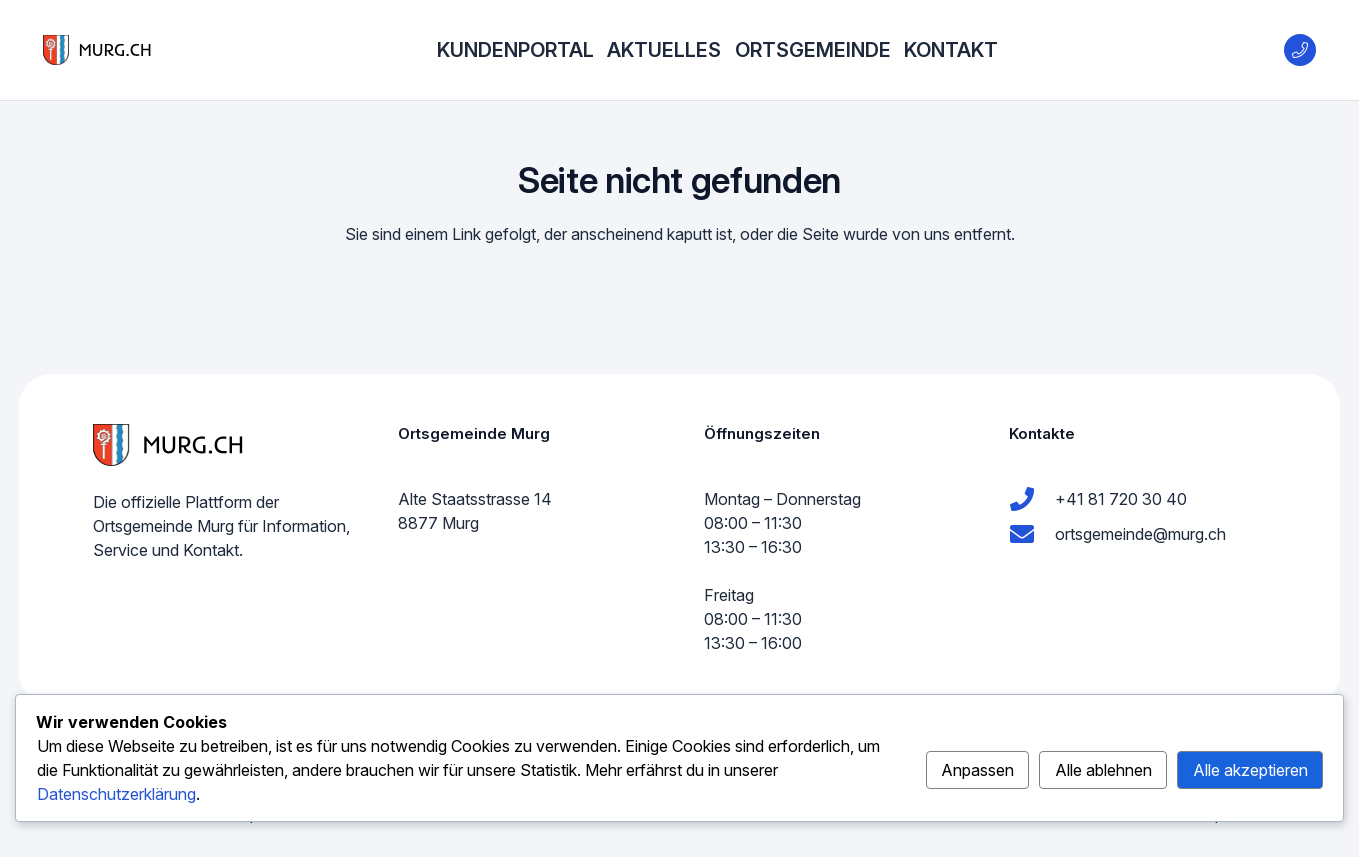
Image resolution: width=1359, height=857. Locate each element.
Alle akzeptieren (1250, 770)
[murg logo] (97, 50)
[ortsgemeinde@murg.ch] (1032, 534)
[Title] (1300, 50)
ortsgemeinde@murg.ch (1140, 534)
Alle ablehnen (1103, 770)
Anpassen (977, 770)
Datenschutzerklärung (116, 794)
